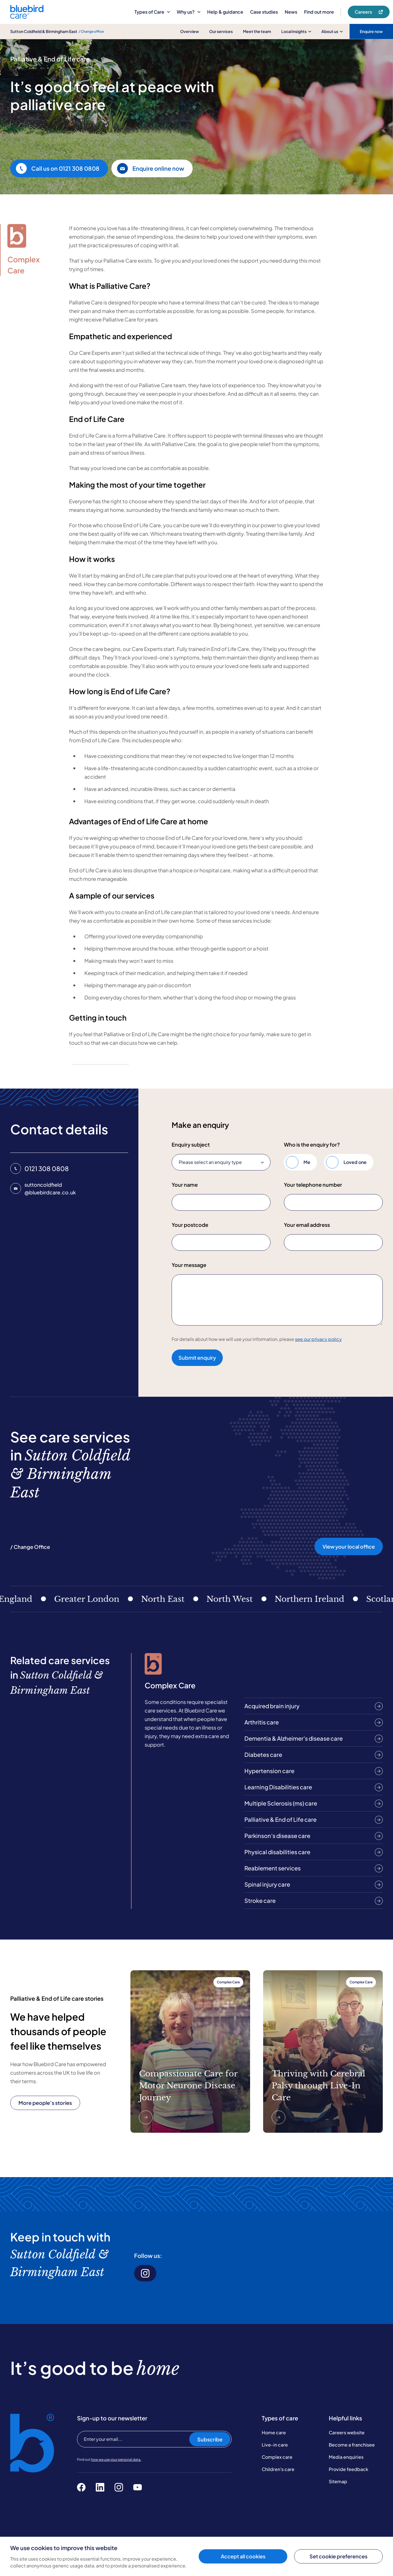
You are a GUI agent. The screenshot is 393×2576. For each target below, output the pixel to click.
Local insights (296, 31)
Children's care (278, 2469)
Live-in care (275, 2445)
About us (332, 31)
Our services (221, 31)
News (291, 12)
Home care (274, 2432)
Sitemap (338, 2481)
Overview (189, 31)
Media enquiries (346, 2457)
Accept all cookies (243, 2556)
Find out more (319, 12)
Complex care (277, 2457)
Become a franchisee (352, 2445)
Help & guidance (225, 12)
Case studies (264, 12)
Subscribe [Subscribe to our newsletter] (210, 2439)
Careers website (347, 2432)
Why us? (188, 12)
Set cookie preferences (338, 2556)
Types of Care (152, 12)
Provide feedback (348, 2469)
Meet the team (257, 31)
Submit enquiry (197, 1357)
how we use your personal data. (116, 2459)
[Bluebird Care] (26, 16)
